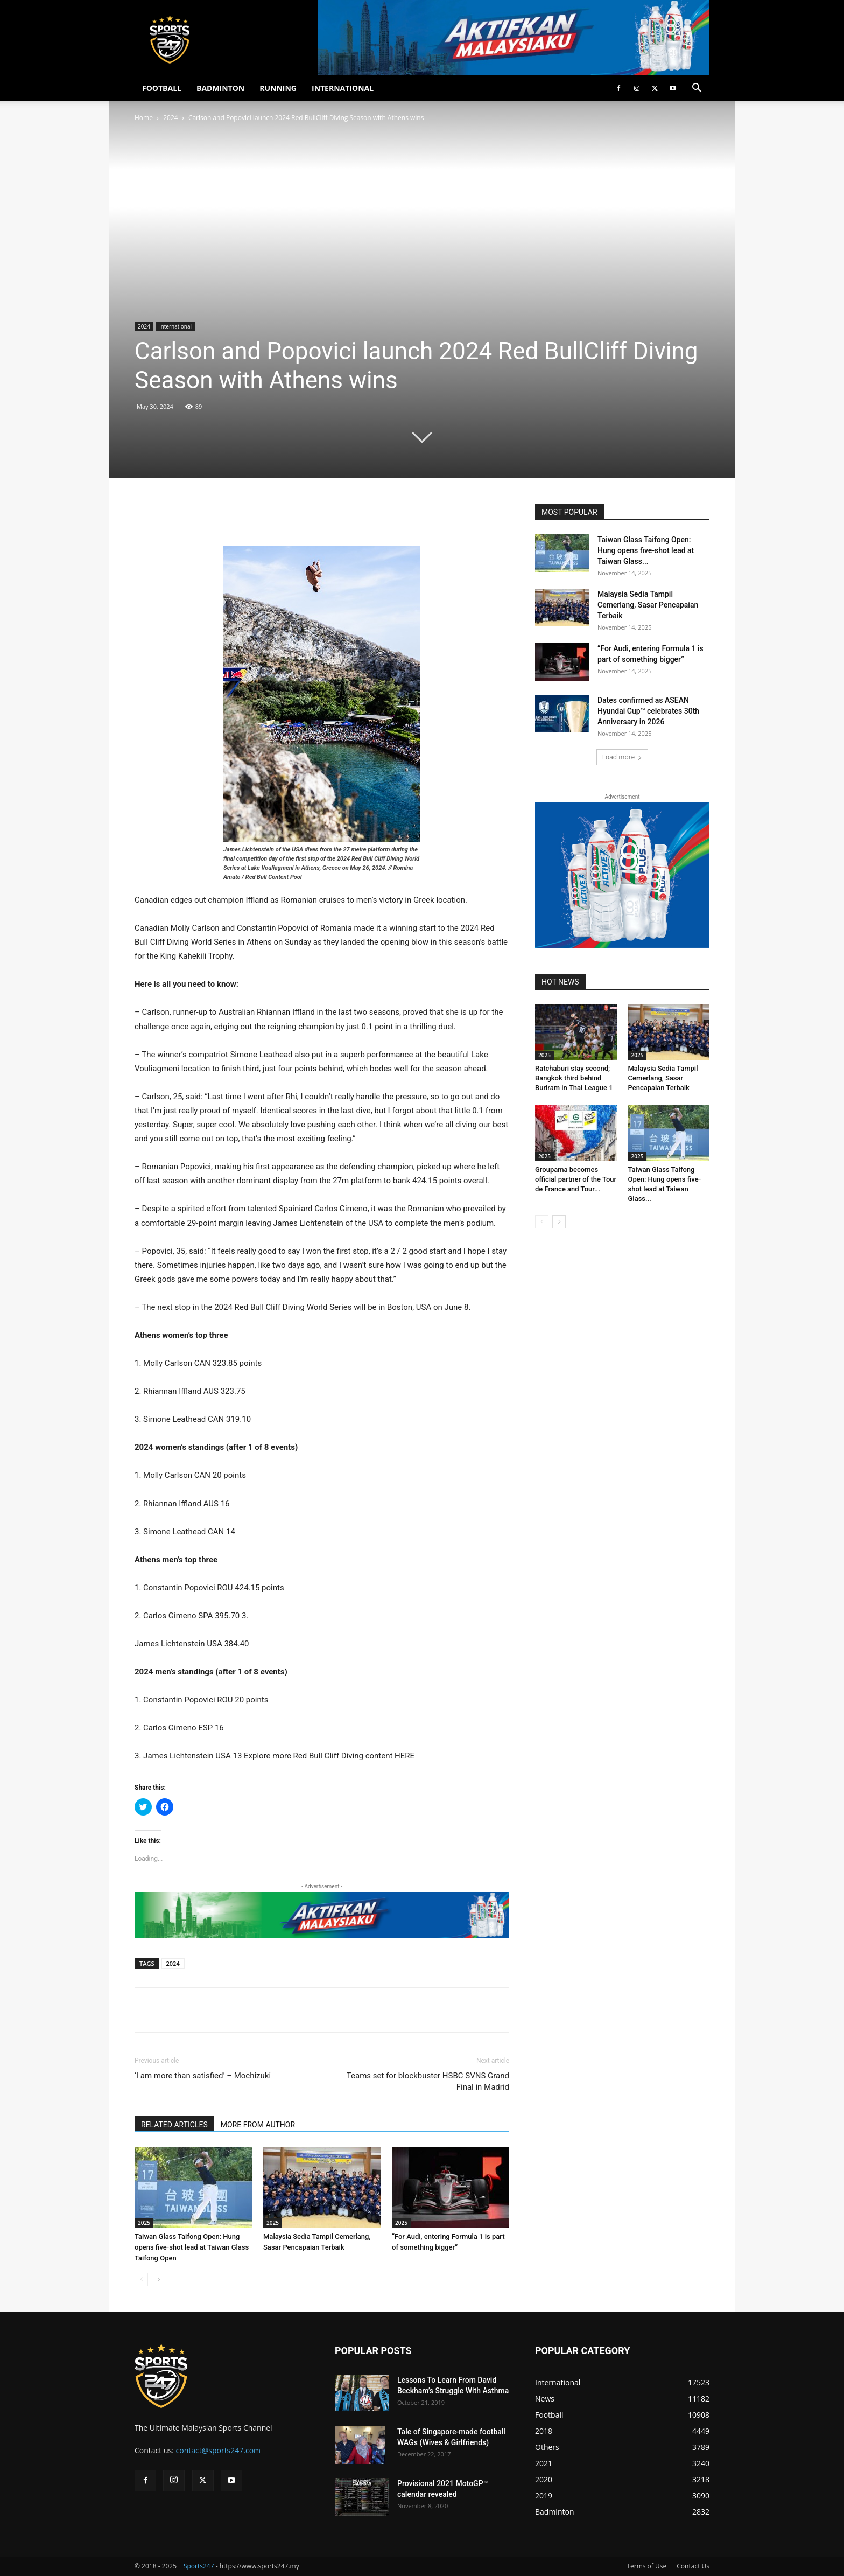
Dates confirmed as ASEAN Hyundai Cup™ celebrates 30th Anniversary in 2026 (648, 711)
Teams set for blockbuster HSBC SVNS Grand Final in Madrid (428, 2081)
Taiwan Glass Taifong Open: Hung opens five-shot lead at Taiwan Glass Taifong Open (192, 2247)
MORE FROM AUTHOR (258, 2124)
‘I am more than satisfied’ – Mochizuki (203, 2076)
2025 (144, 2222)
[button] (696, 89)
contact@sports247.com (218, 2450)
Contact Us (693, 2566)
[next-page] (158, 2279)
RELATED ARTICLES (174, 2124)
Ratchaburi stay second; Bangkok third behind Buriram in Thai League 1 (574, 1078)
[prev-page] (141, 2279)
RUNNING (278, 88)
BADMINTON (220, 88)
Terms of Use (646, 2566)
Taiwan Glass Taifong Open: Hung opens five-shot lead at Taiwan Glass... (645, 550)
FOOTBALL (161, 88)
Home (144, 117)
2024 (170, 117)
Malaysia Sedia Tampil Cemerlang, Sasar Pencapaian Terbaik (647, 605)
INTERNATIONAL (343, 88)
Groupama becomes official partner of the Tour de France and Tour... (575, 1179)
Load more (622, 757)
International (175, 326)
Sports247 (199, 2566)
